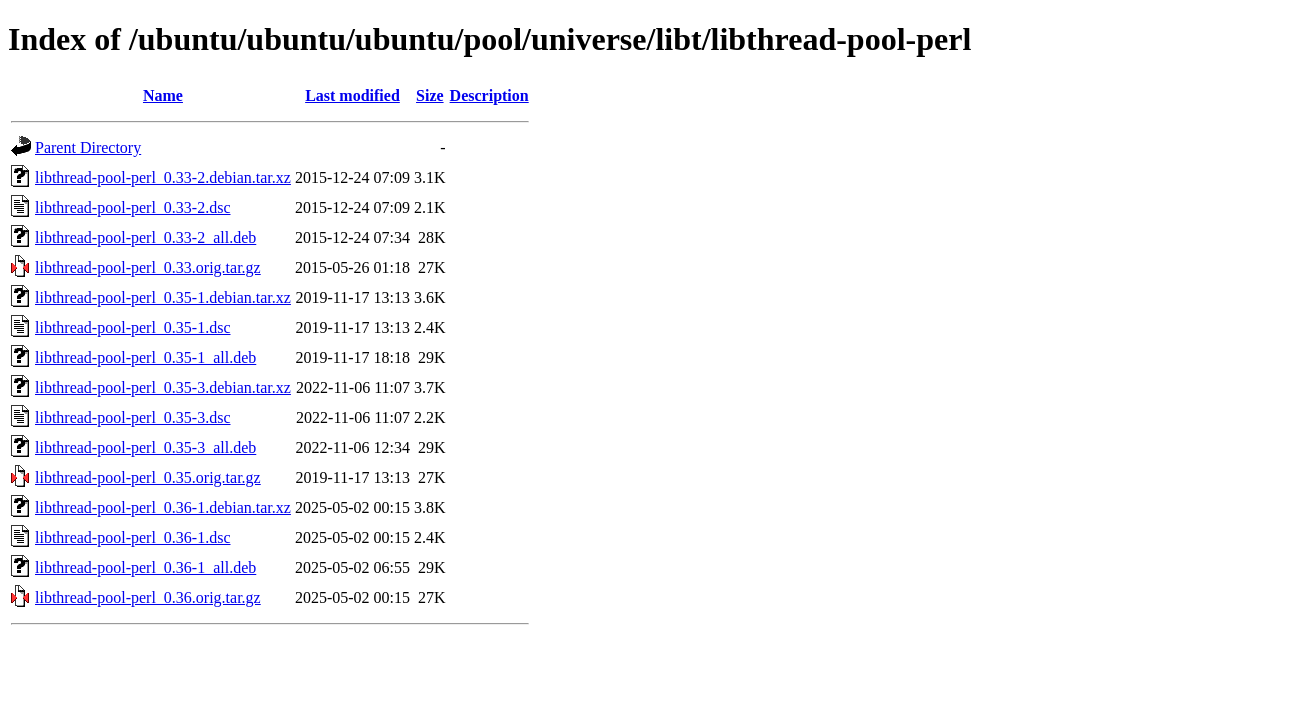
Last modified (352, 95)
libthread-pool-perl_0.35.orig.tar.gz (148, 477)
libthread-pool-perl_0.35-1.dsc (133, 327)
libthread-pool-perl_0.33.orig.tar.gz (148, 267)
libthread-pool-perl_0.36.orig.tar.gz (148, 597)
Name (163, 95)
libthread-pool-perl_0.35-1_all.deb (145, 357)
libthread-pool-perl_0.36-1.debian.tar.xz (163, 507)
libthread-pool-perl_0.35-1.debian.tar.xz (163, 297)
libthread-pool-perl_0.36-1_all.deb (145, 567)
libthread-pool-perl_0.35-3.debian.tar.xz (163, 387)
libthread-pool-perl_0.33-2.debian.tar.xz (163, 177)
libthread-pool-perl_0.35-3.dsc (133, 417)
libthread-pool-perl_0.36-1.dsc (133, 537)
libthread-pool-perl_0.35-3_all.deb (145, 447)
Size (430, 95)
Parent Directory (88, 147)
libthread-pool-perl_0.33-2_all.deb (145, 237)
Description (489, 95)
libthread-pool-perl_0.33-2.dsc (133, 207)
